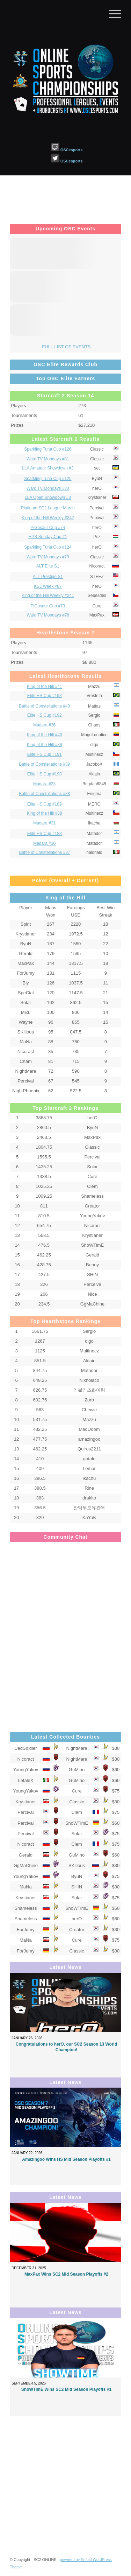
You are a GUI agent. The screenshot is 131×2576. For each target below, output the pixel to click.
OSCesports (66, 150)
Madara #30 (44, 843)
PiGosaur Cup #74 (47, 527)
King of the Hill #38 (44, 813)
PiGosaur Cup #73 (47, 606)
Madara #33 (44, 783)
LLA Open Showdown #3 (48, 497)
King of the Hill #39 (44, 744)
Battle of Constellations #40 (44, 706)
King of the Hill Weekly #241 (48, 595)
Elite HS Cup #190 (44, 774)
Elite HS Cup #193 (44, 695)
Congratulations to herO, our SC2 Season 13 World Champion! (66, 2047)
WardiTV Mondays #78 (48, 615)
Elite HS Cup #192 (44, 715)
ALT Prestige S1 (48, 576)
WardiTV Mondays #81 (48, 459)
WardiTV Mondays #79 (48, 557)
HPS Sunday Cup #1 (47, 536)
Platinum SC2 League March (47, 508)
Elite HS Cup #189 (44, 804)
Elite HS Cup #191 (44, 754)
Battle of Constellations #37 (44, 852)
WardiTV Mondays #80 (48, 488)
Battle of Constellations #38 (44, 793)
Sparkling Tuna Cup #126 (47, 449)
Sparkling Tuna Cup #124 (47, 547)
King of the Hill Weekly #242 (48, 517)
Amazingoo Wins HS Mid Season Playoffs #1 (66, 2159)
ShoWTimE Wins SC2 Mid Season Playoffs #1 (66, 2389)
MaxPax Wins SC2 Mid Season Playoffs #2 (66, 2274)
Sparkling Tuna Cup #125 (47, 478)
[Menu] (111, 14)
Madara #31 (44, 823)
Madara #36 (44, 725)
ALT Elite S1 (47, 566)
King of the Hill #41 (44, 686)
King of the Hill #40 (44, 734)
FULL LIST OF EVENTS (66, 346)
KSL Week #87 (47, 586)
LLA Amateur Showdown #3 (47, 468)
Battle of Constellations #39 (44, 764)
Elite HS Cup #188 (44, 833)
